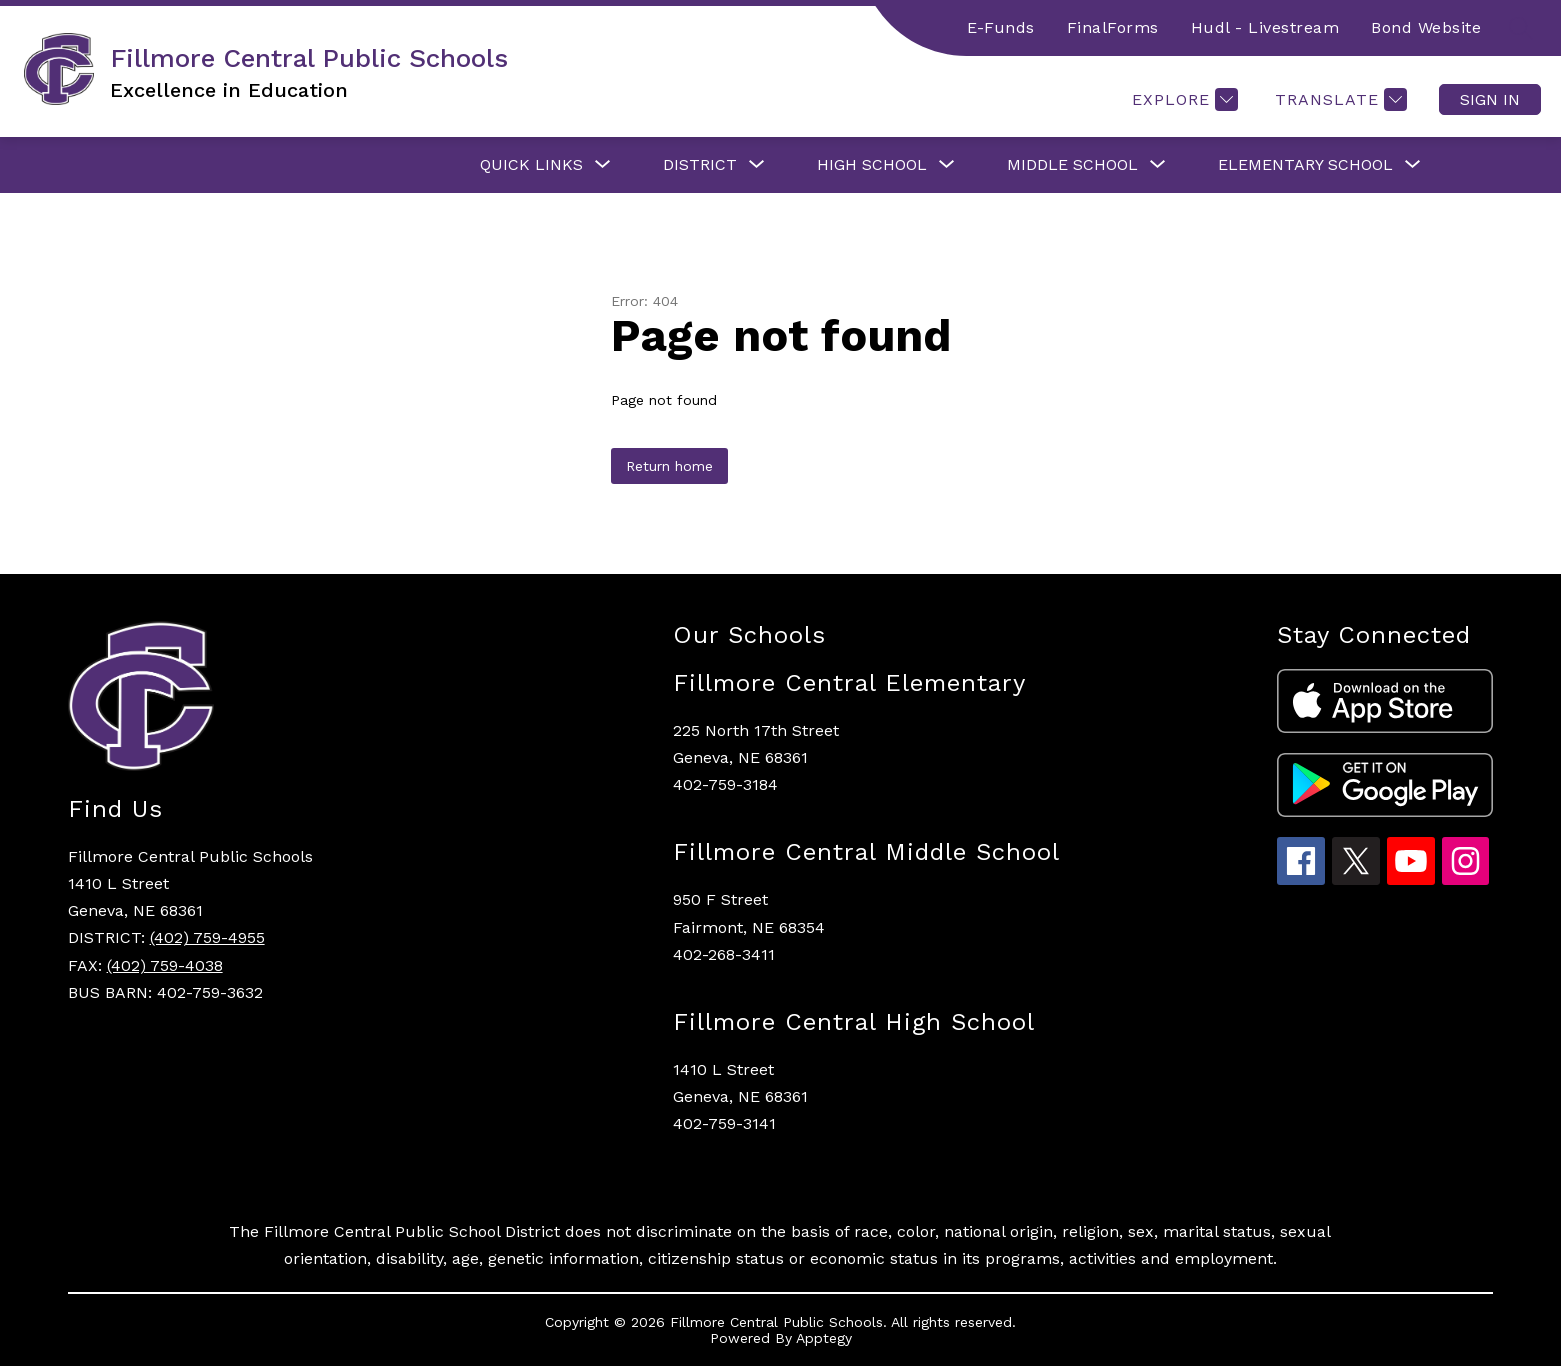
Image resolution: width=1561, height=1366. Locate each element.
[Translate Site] (1338, 99)
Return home (669, 466)
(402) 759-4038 (165, 965)
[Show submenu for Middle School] (1072, 165)
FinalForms (1113, 27)
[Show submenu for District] (700, 165)
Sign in (1490, 99)
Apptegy (824, 1338)
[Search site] (1521, 28)
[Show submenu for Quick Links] (531, 165)
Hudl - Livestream (1265, 27)
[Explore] (1182, 99)
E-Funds (1001, 27)
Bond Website (1426, 27)
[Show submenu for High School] (872, 165)
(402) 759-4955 (207, 937)
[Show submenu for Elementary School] (1305, 165)
